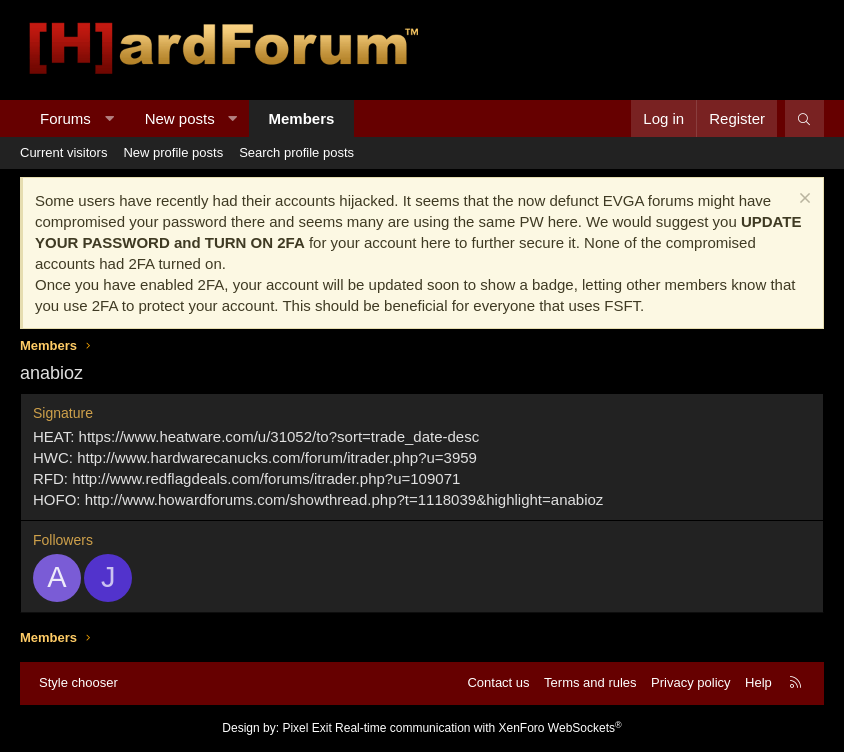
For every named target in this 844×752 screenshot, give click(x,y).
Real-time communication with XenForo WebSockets (478, 728)
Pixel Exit (306, 728)
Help (758, 682)
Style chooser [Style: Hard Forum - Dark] (78, 682)
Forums (65, 118)
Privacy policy (690, 682)
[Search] (804, 118)
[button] (108, 118)
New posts (180, 118)
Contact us (498, 682)
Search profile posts (296, 152)
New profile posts (173, 152)
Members (302, 118)
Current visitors (63, 152)
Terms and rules (590, 682)
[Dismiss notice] (802, 200)
